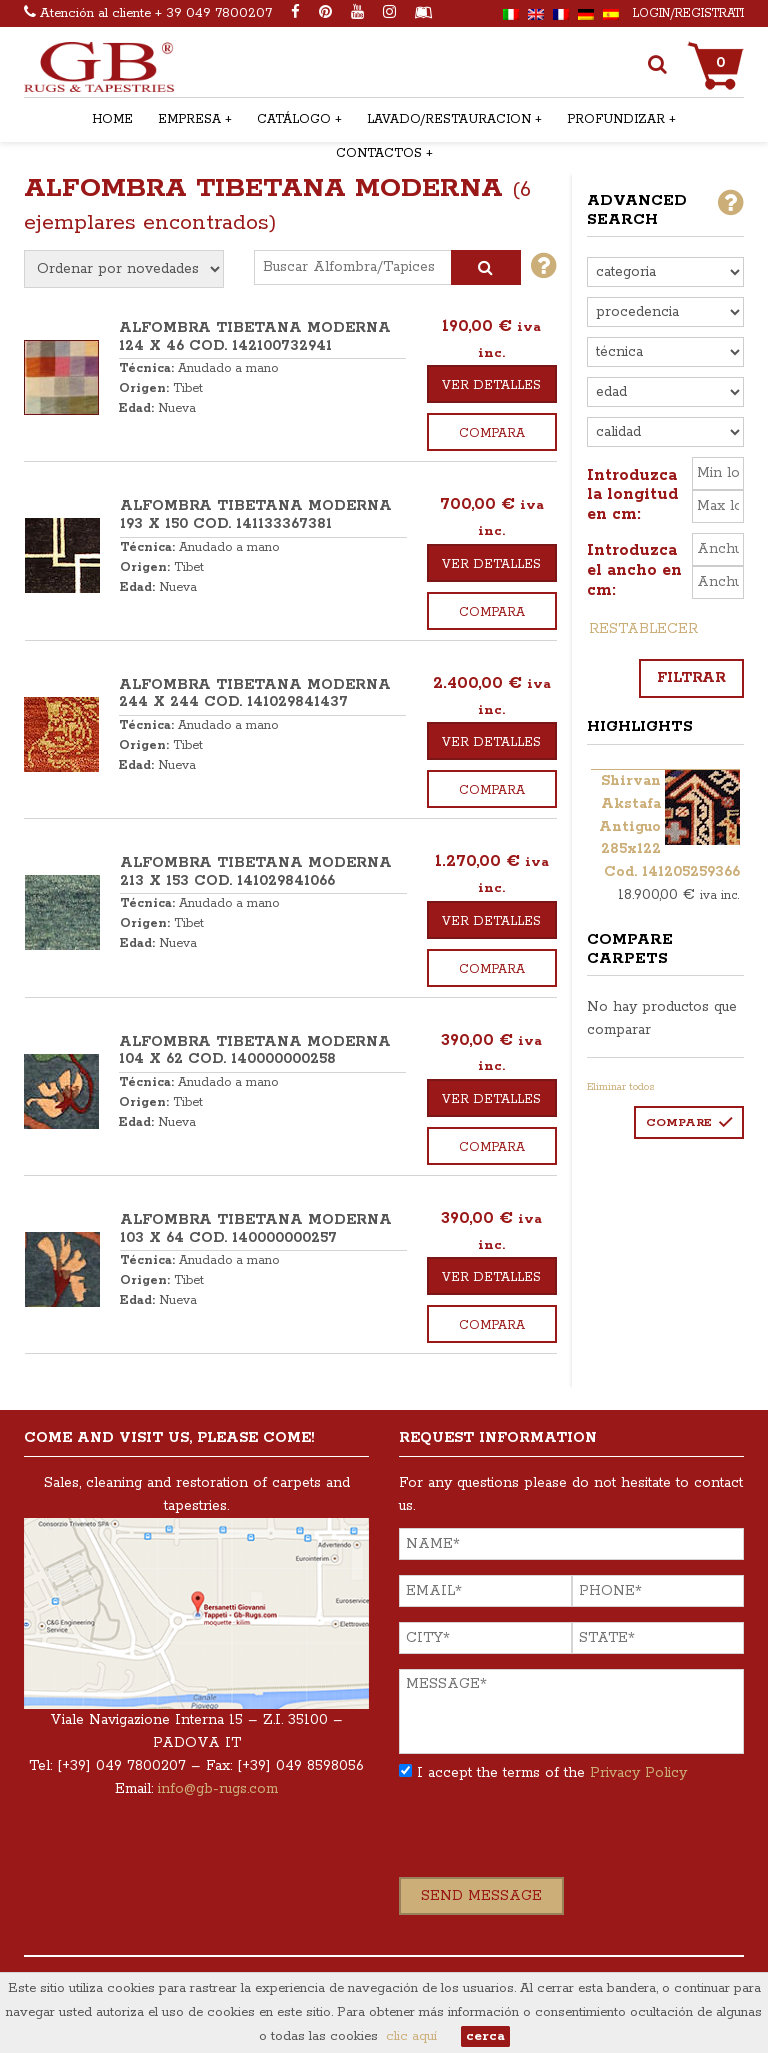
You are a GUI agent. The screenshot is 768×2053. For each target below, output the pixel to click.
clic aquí (411, 2036)
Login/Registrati (688, 13)
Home (112, 119)
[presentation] (551, 1838)
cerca (485, 2036)
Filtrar (691, 678)
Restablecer (643, 629)
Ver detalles (491, 385)
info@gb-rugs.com (218, 1789)
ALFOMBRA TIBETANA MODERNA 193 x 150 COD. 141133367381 (256, 515)
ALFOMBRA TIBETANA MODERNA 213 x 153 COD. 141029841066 (256, 872)
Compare (679, 1122)
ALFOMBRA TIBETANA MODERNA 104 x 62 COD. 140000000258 (255, 1051)
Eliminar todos (621, 1087)
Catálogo (294, 119)
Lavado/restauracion (449, 119)
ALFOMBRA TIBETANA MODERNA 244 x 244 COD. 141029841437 (255, 694)
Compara (492, 433)
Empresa (189, 119)
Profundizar (616, 119)
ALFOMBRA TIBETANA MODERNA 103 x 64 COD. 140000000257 (256, 1229)
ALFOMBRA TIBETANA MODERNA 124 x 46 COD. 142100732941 (255, 337)
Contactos (379, 153)
